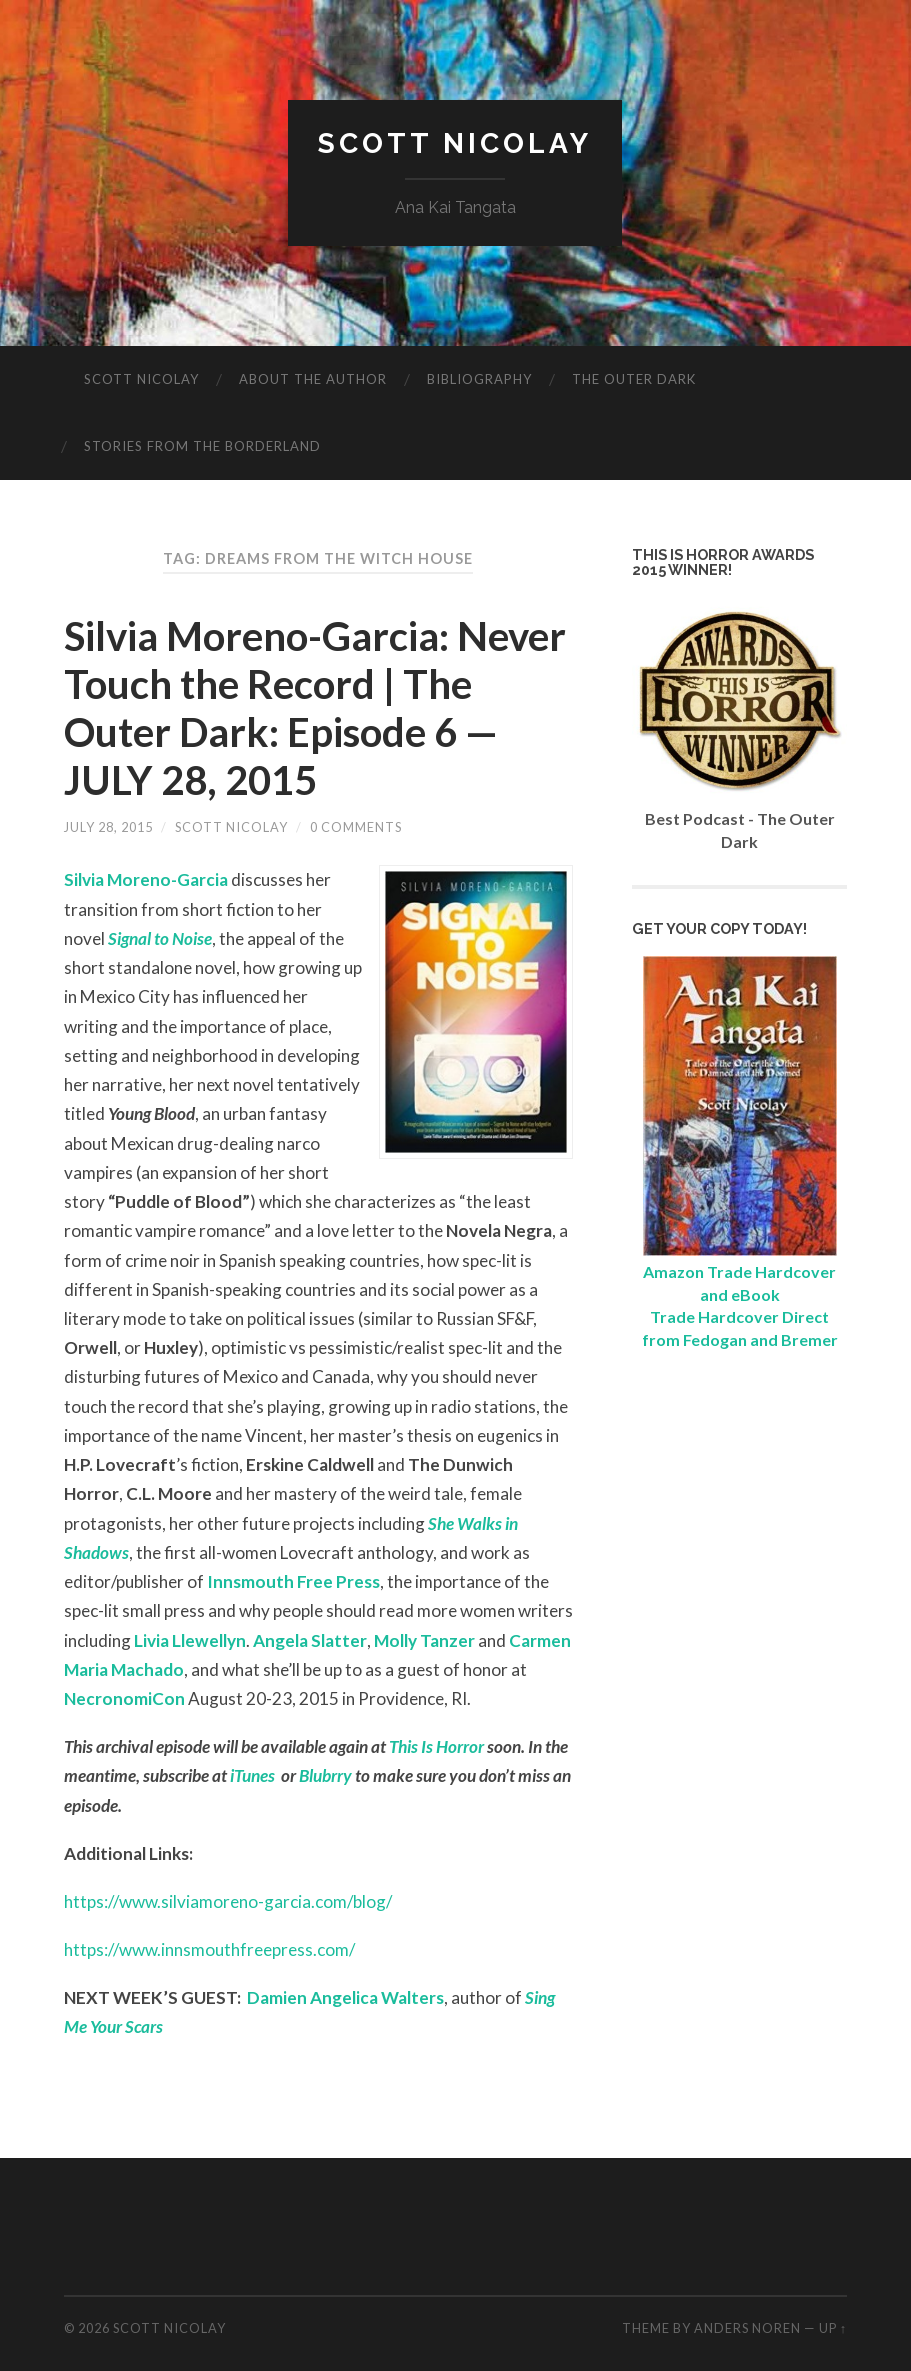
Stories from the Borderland (202, 446)
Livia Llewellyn (190, 1640)
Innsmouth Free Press (293, 1581)
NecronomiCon (124, 1698)
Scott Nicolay (455, 143)
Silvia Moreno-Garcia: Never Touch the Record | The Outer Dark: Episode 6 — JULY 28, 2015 (315, 708)
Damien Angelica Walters (345, 1997)
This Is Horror (436, 1746)
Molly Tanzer (424, 1640)
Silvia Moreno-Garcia (146, 879)
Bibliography (479, 379)
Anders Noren (747, 2328)
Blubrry (325, 1775)
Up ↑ (833, 2328)
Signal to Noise (160, 938)
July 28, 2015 (108, 827)
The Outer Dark (634, 379)
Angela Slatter (310, 1640)
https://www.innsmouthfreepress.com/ (209, 1949)
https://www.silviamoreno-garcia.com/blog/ (228, 1901)
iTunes (252, 1775)
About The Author (313, 379)
